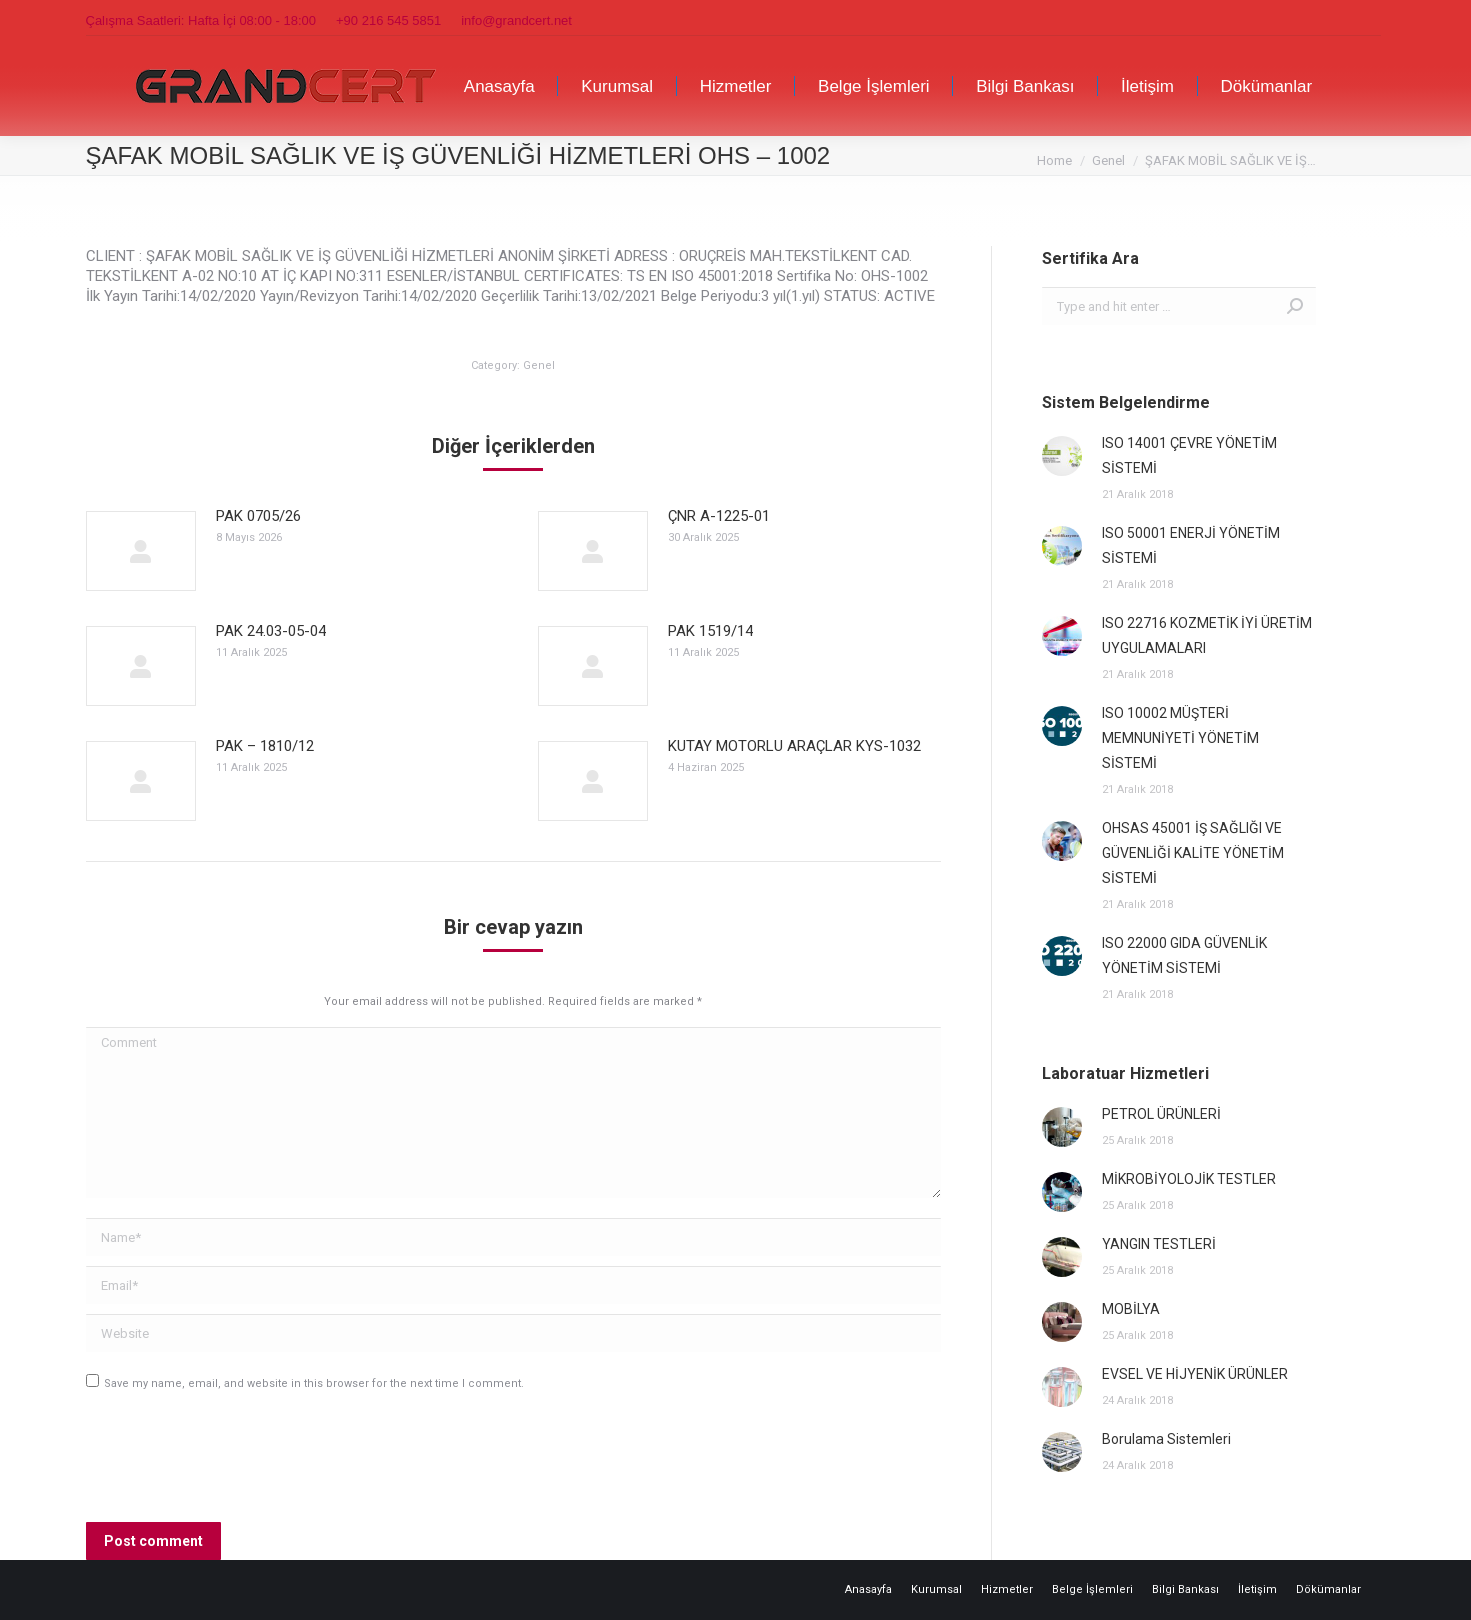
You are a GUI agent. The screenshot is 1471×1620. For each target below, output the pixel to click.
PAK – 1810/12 (265, 746)
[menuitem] (499, 86)
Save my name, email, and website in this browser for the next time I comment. (314, 1383)
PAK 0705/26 (258, 516)
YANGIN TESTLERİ (1159, 1244)
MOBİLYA (1131, 1309)
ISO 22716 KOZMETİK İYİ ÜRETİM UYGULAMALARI (1207, 635)
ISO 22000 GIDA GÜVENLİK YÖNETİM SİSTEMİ (1184, 955)
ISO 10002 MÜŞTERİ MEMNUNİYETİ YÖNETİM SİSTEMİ (1180, 738)
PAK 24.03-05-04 (271, 631)
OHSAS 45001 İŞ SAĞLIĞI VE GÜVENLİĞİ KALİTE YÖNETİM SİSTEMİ (1193, 853)
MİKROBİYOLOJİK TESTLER (1189, 1179)
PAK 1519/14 (710, 631)
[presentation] (238, 1463)
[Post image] (141, 551)
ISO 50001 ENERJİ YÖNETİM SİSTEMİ (1191, 545)
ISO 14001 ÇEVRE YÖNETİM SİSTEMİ (1189, 455)
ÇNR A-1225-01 (719, 516)
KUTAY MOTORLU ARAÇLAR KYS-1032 (794, 746)
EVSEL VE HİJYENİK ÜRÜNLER (1195, 1374)
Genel (539, 365)
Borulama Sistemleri (1166, 1439)
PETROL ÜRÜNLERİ (1161, 1114)
